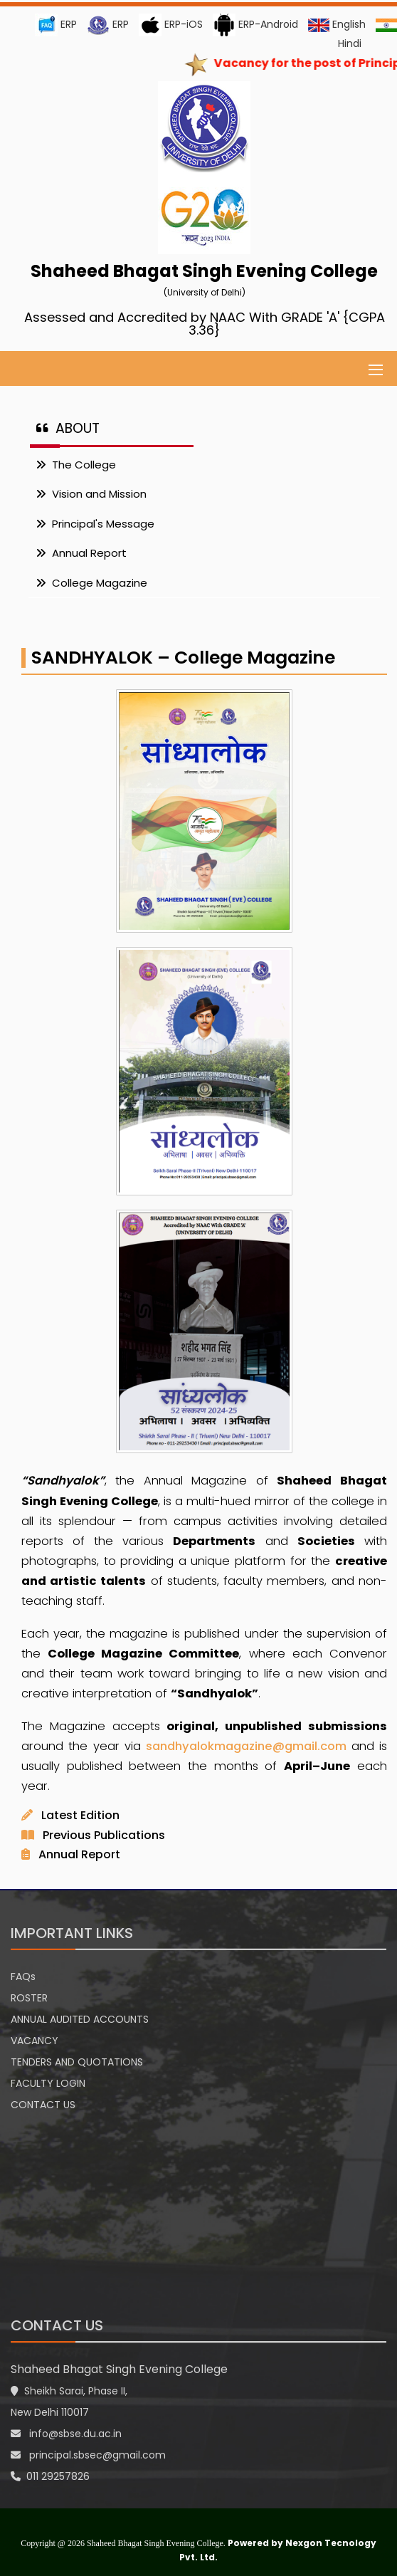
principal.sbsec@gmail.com (88, 2455)
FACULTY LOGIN (48, 2083)
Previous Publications (104, 1835)
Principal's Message (95, 523)
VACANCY (34, 2040)
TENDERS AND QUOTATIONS (77, 2062)
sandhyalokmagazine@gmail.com (248, 1746)
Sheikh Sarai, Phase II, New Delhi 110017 (69, 2401)
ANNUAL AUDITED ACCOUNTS (80, 2019)
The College (76, 464)
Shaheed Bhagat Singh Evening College (119, 2369)
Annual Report (81, 552)
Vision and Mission (91, 493)
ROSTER (29, 1998)
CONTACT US (43, 2105)
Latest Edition (80, 1815)
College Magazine (91, 582)
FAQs (23, 1976)
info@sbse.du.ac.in (66, 2433)
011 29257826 (50, 2476)
